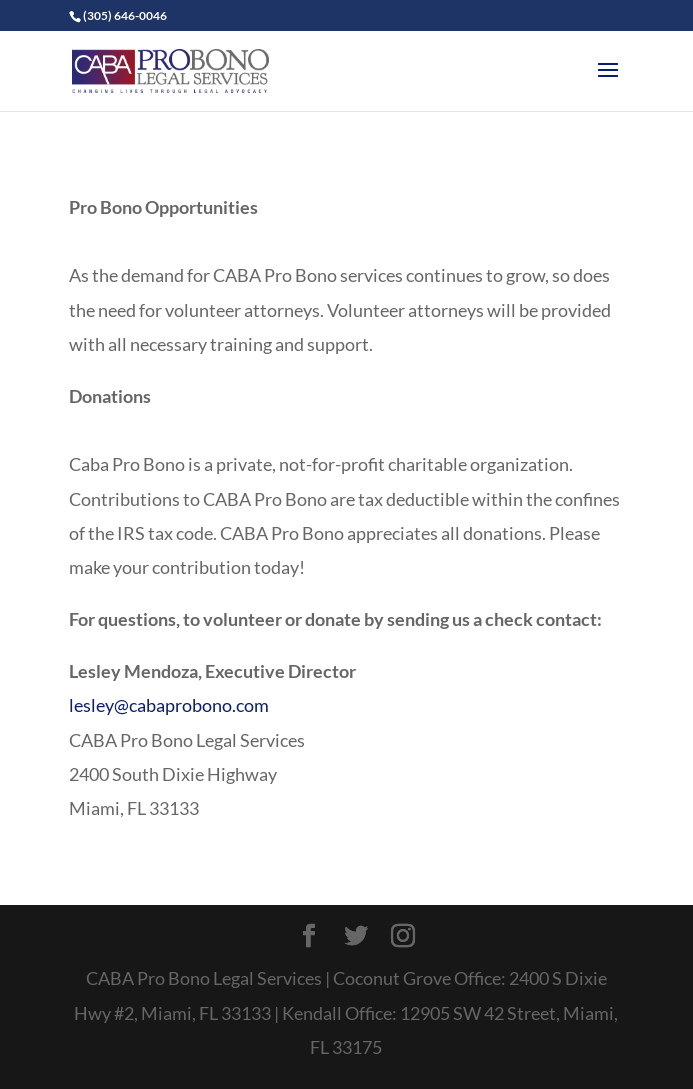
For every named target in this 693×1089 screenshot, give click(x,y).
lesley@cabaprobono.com (169, 705)
